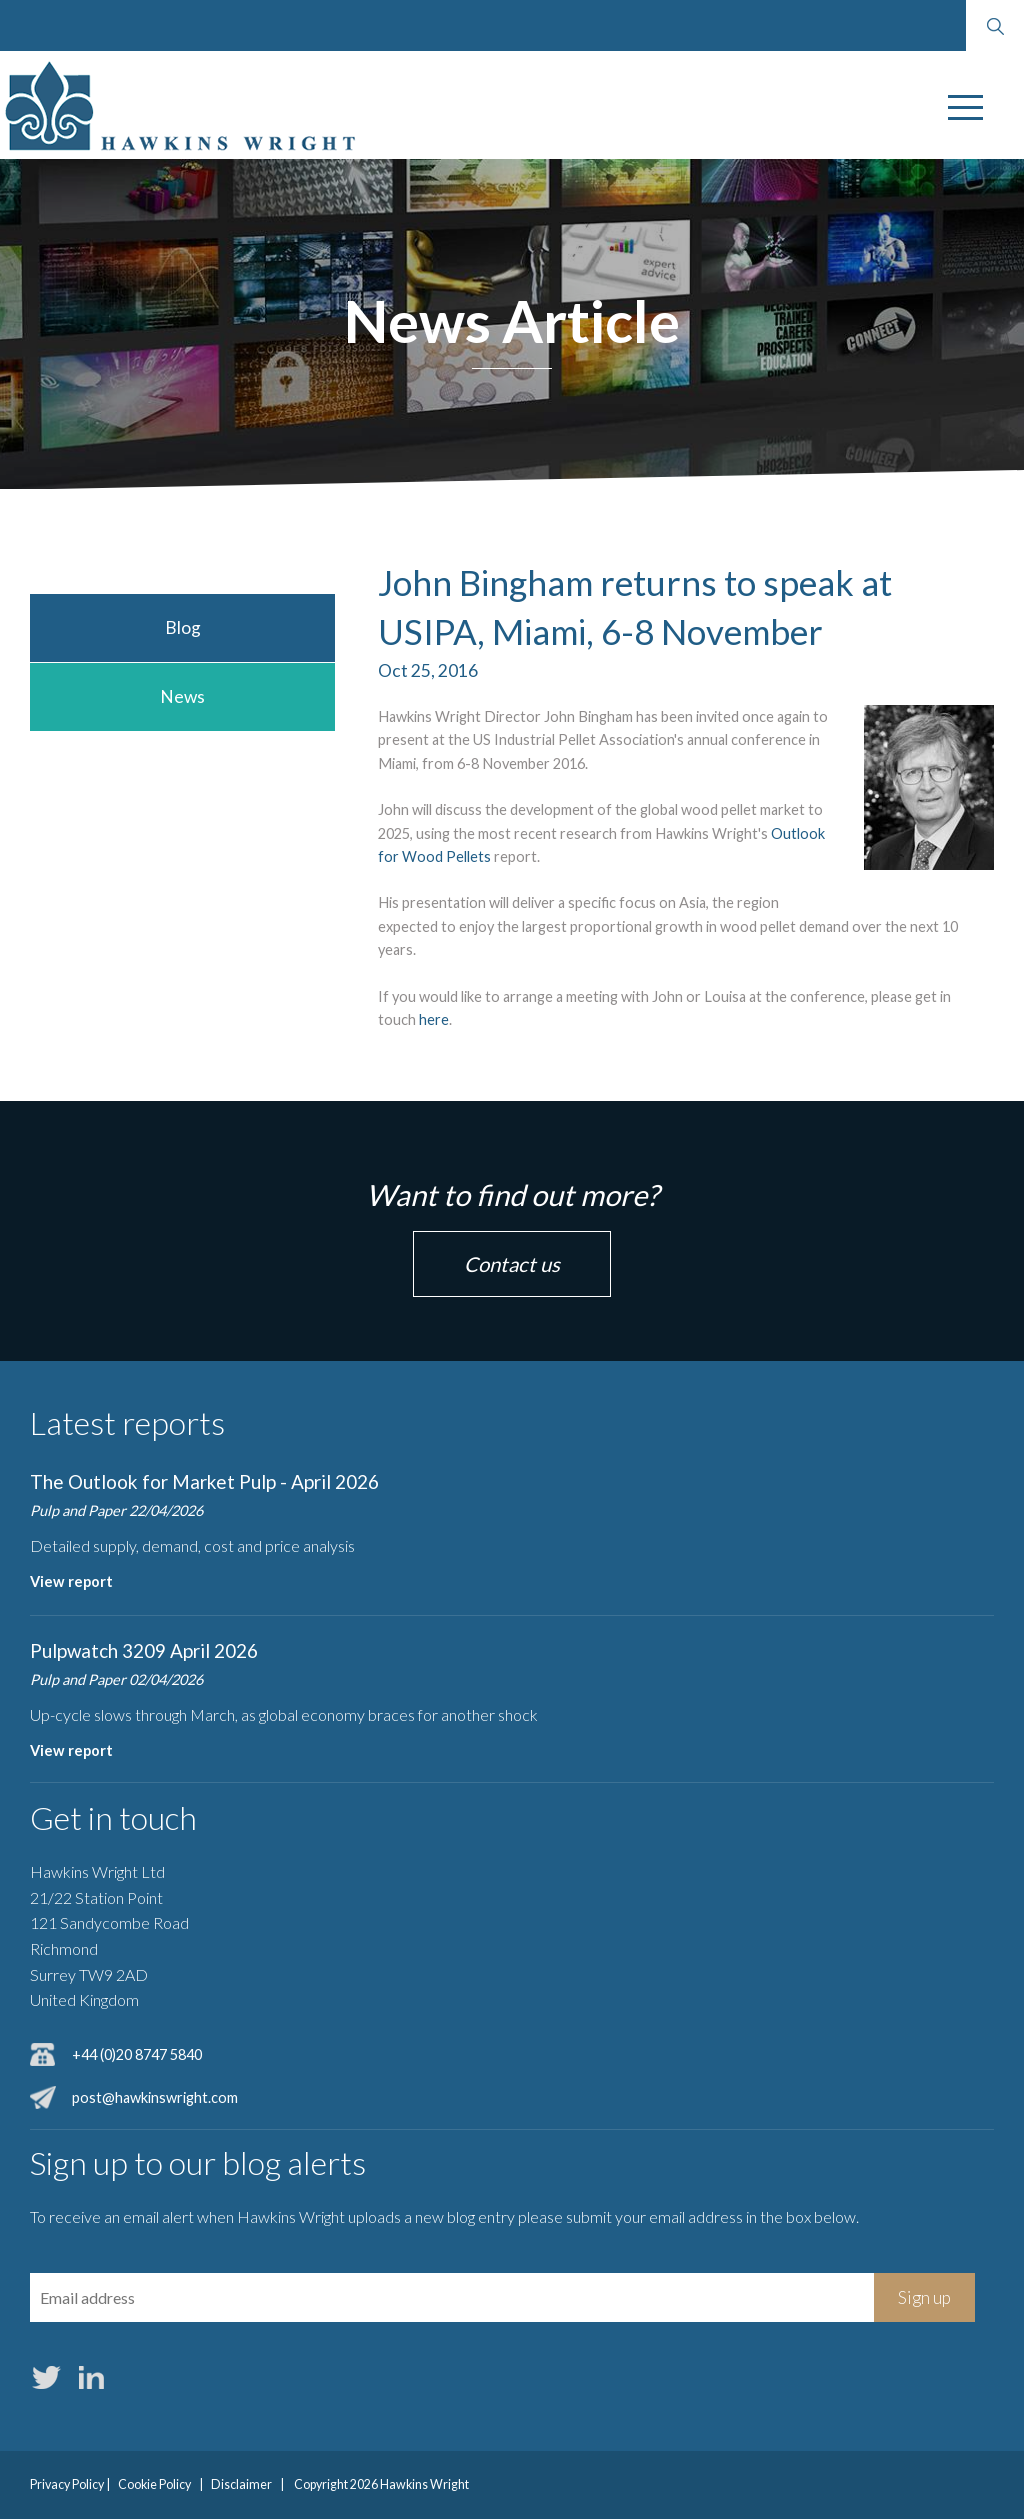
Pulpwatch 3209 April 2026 (144, 1650)
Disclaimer (241, 2484)
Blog (183, 627)
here (434, 1019)
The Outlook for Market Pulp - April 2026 (204, 1481)
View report (71, 1581)
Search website (994, 26)
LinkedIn (91, 2377)
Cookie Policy (154, 2484)
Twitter (46, 2377)
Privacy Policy (67, 2484)
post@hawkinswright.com (155, 2097)
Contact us (512, 1264)
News (182, 696)
